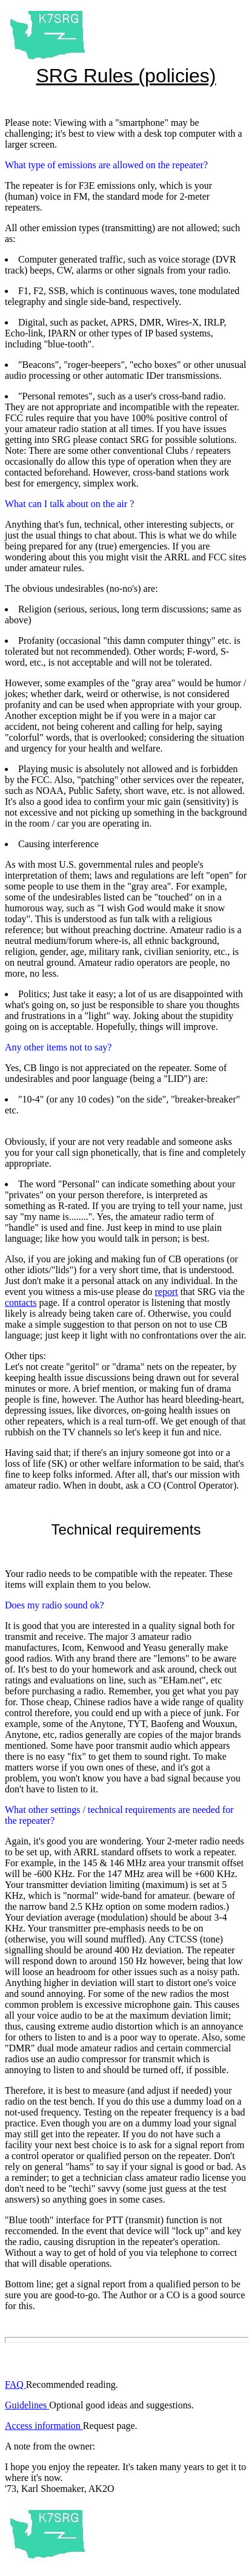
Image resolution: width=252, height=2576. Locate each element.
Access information (44, 2425)
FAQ (15, 2384)
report (166, 1291)
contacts (20, 1302)
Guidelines (27, 2405)
